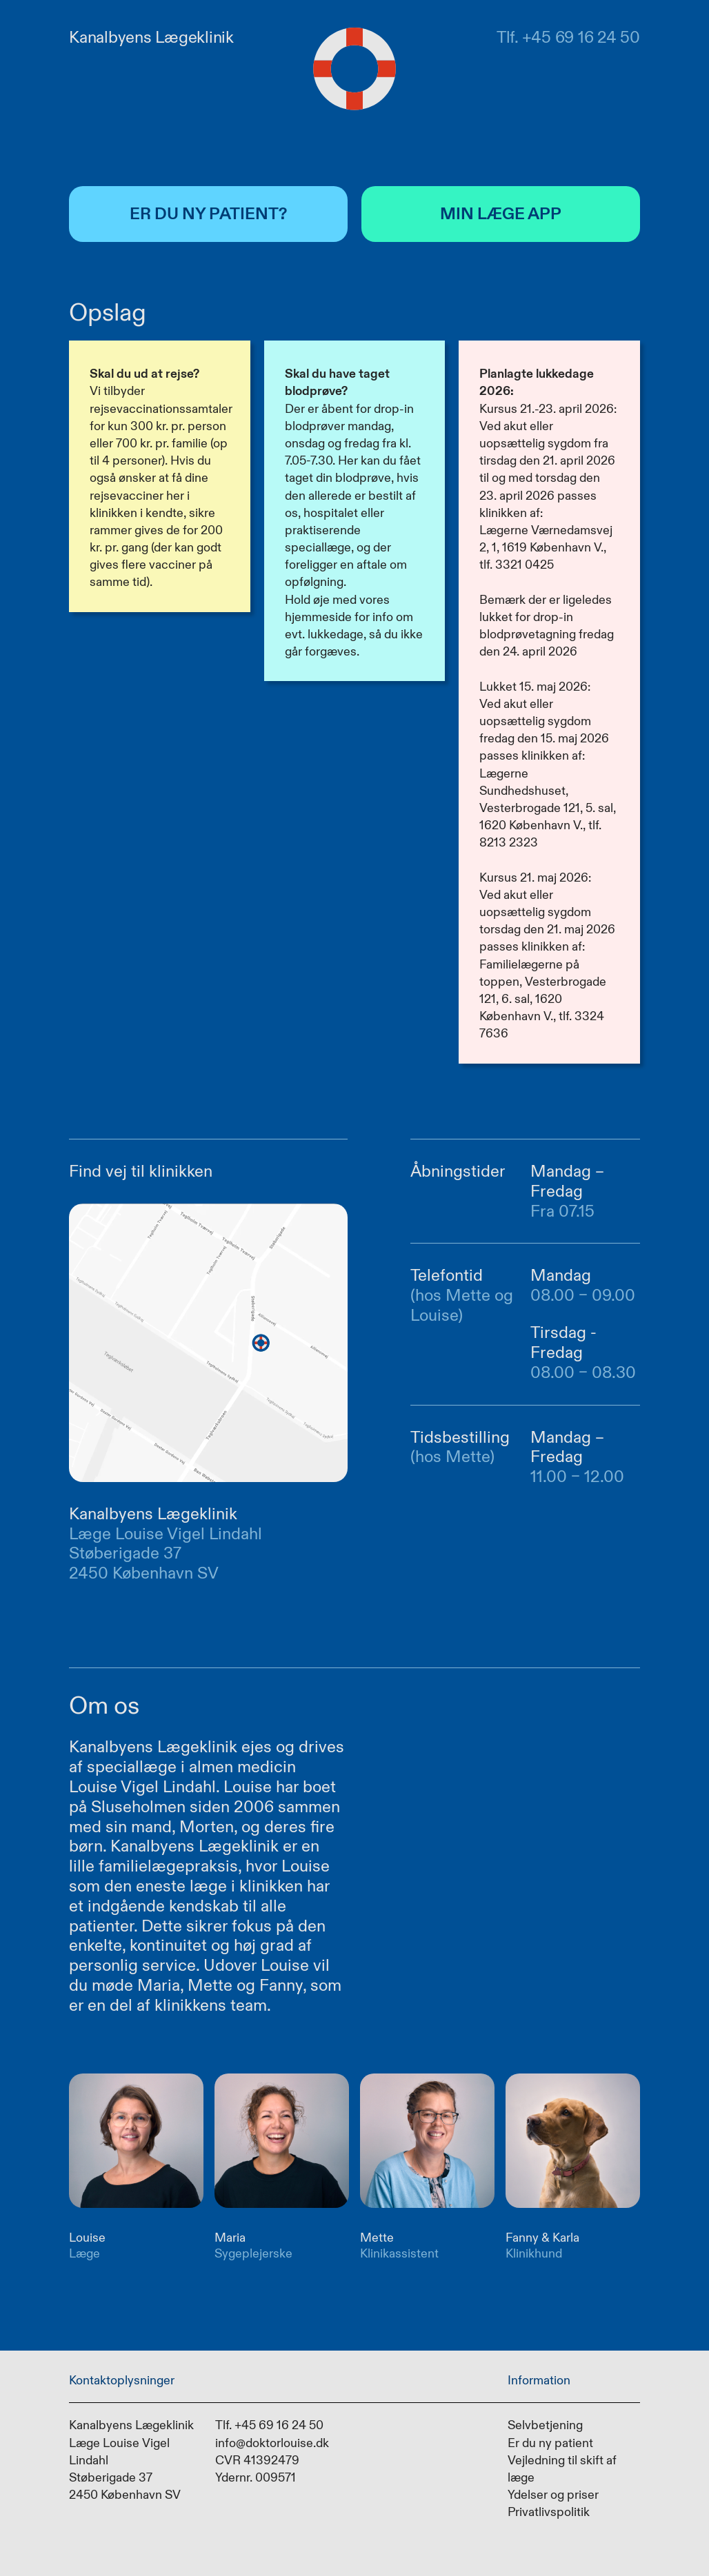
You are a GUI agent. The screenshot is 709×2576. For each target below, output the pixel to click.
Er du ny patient (550, 2442)
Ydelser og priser (553, 2494)
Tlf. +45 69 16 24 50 (269, 2425)
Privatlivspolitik (549, 2511)
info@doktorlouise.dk (272, 2442)
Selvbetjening (545, 2425)
